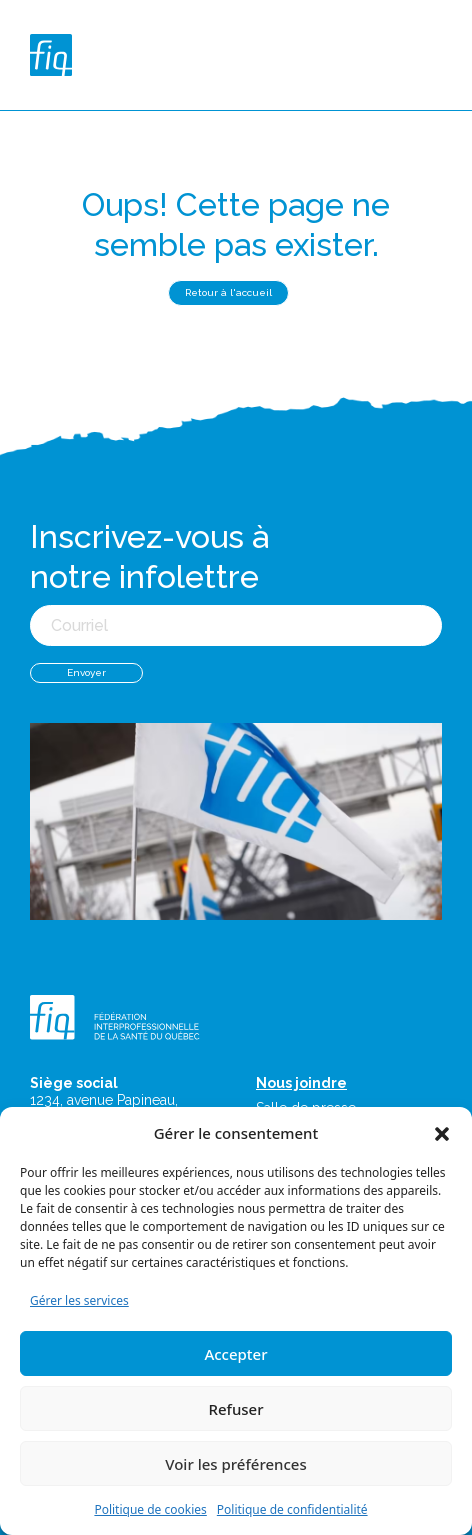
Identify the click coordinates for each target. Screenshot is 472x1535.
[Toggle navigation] (438, 55)
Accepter (235, 1354)
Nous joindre (301, 1083)
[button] (442, 1133)
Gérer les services (79, 1300)
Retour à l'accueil (228, 292)
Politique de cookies (150, 1509)
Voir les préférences (235, 1464)
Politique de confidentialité (292, 1509)
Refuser (235, 1409)
